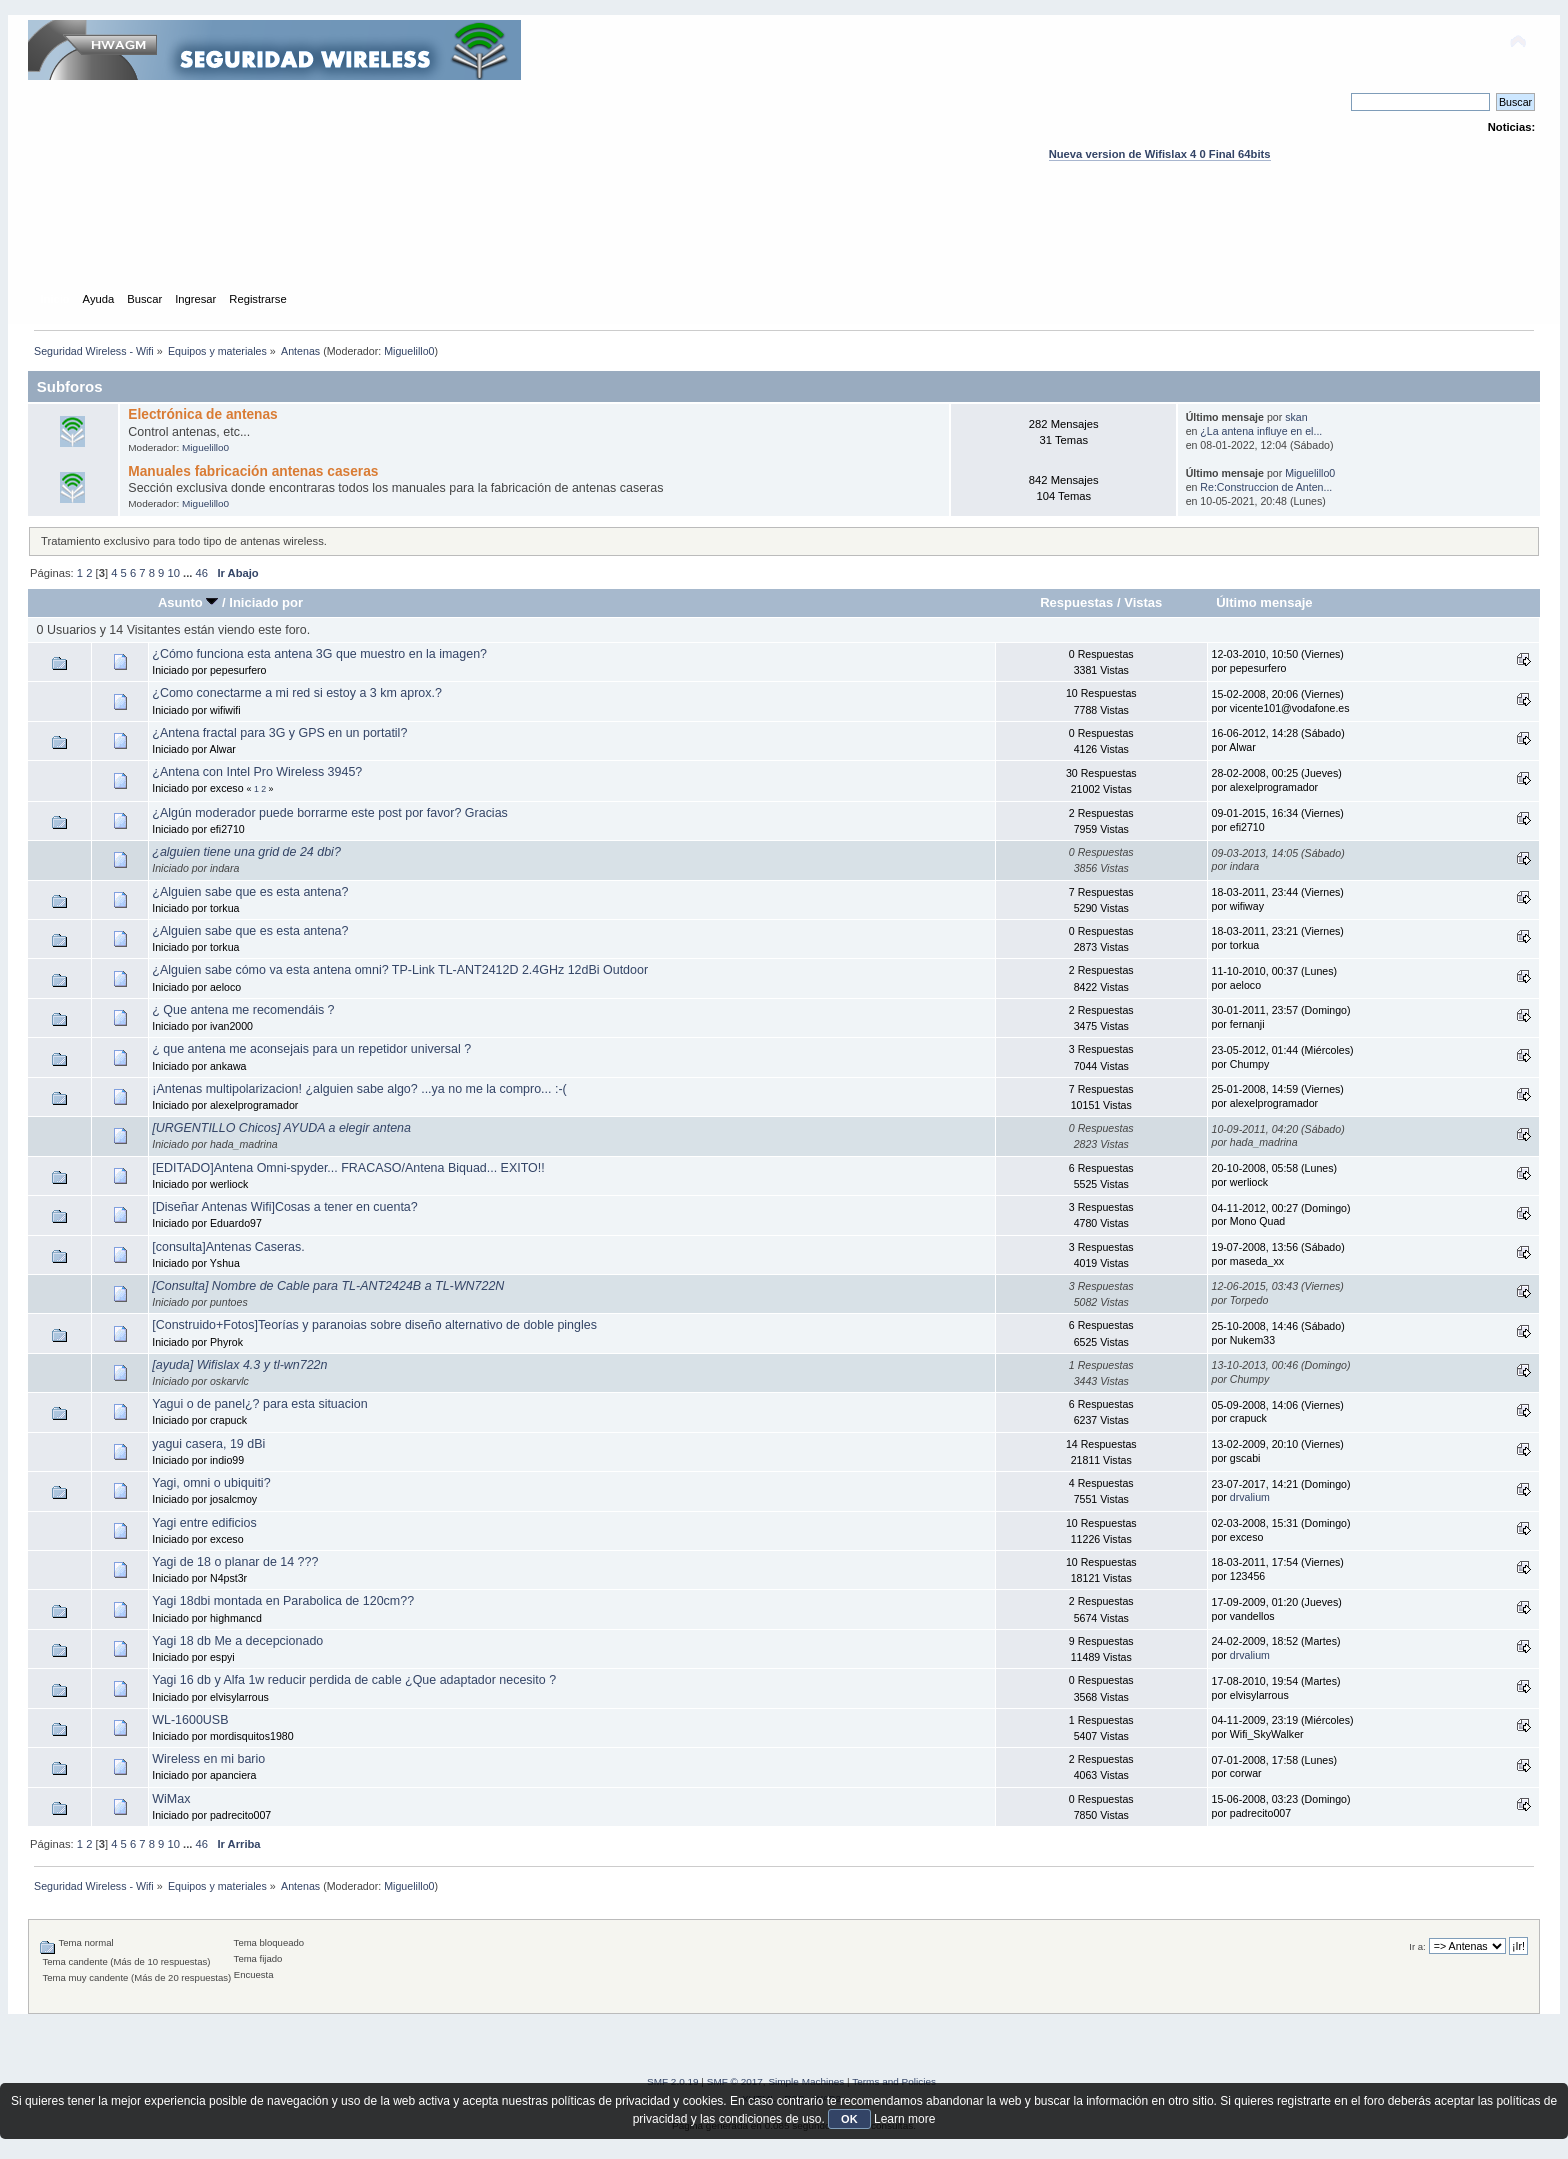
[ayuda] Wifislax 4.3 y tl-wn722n (239, 1365)
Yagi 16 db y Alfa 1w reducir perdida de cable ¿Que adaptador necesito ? (354, 1680)
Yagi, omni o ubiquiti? (211, 1483)
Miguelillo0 (409, 351)
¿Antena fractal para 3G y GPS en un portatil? (279, 733)
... (189, 573)
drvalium (1250, 1497)
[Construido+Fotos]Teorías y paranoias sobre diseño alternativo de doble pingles (374, 1325)
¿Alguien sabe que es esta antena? (250, 892)
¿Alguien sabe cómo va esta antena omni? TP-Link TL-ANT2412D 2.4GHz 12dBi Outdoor (400, 970)
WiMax (171, 1799)
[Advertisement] (784, 245)
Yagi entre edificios (204, 1523)
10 (173, 573)
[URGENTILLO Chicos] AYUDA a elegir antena (281, 1128)
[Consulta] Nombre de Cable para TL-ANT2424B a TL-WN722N (328, 1286)
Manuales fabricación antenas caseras (253, 471)
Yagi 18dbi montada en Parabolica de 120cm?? (283, 1601)
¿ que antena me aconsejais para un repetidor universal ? (311, 1049)
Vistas (1143, 602)
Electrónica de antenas (202, 414)
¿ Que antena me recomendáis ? (243, 1010)
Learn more (904, 2119)
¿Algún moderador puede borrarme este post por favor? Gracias (330, 813)
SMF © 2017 (735, 2081)
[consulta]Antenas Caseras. (228, 1247)
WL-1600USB (190, 1720)
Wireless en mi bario (208, 1759)
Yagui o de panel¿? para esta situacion (259, 1404)
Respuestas (1076, 602)
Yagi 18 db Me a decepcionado (237, 1641)
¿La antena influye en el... (1261, 431)
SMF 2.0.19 (673, 2081)
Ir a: (1417, 1946)
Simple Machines (806, 2081)
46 (202, 573)
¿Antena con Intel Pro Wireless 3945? (257, 772)
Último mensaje (1264, 602)
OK (849, 2119)
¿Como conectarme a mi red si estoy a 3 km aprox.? (297, 693)
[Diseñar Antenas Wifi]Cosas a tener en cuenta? (284, 1207)
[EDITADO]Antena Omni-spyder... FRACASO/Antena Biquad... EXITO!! (348, 1168)
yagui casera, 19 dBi (208, 1444)
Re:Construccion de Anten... (1266, 487)
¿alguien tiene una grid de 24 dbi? (246, 852)
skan (1296, 417)
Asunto (188, 602)
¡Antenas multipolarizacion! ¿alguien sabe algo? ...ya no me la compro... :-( (359, 1089)
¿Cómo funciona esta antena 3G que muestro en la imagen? (319, 654)
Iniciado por (266, 602)
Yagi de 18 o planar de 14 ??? (235, 1562)
